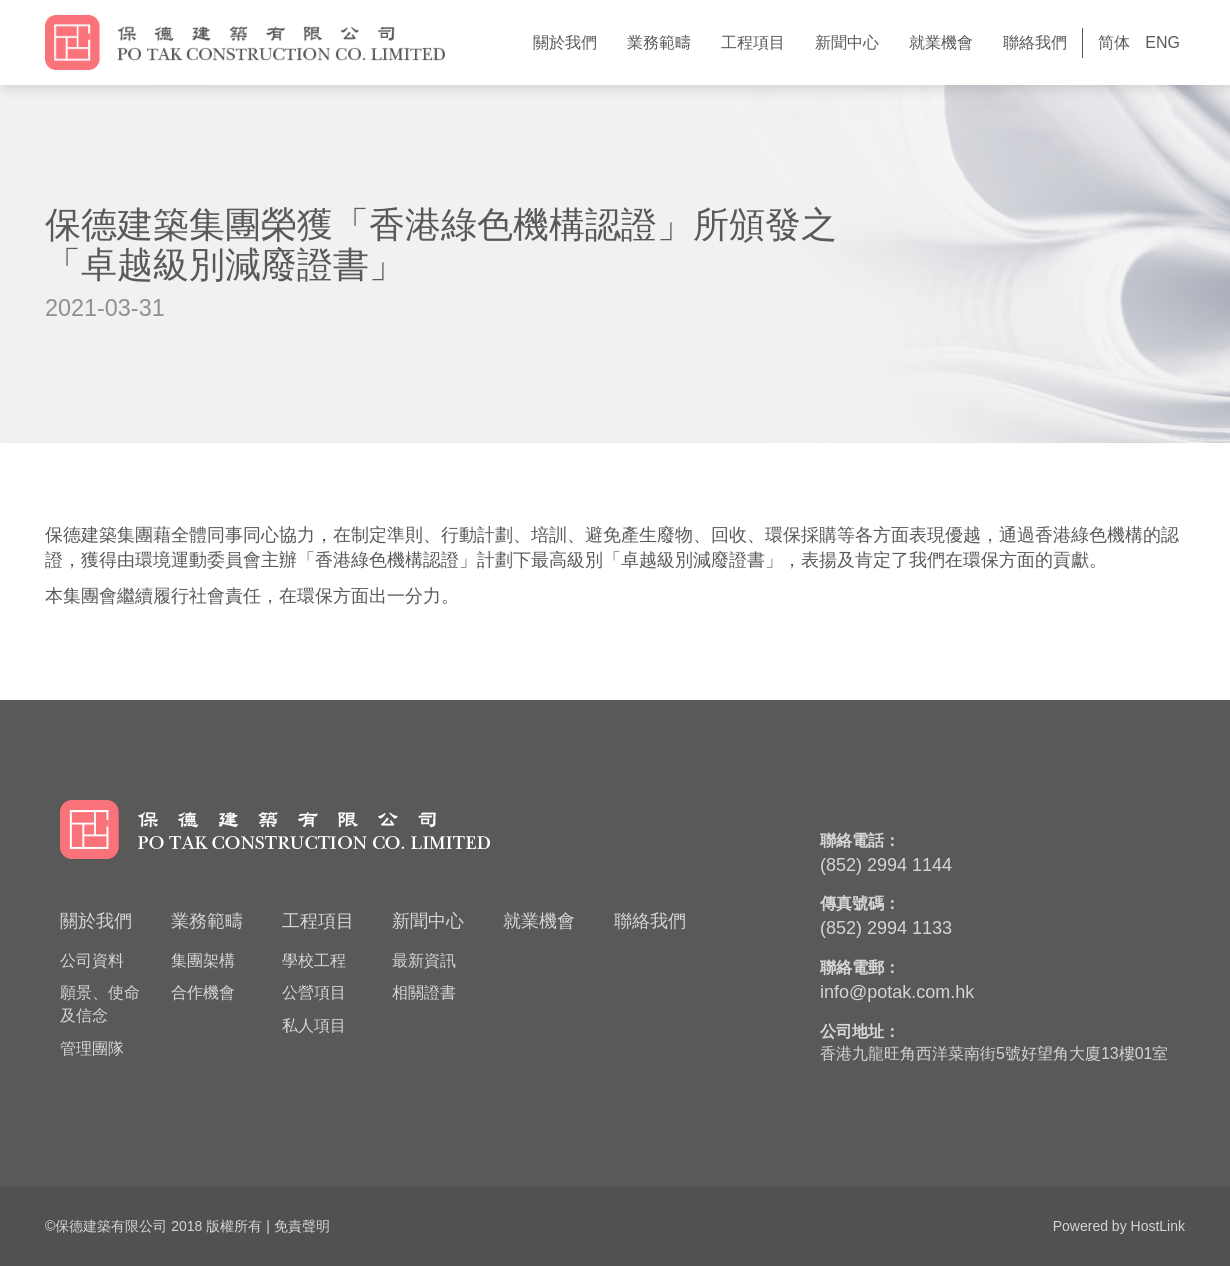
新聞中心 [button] (847, 42)
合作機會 (203, 992)
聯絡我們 (1035, 42)
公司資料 (92, 960)
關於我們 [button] (565, 42)
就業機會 (941, 42)
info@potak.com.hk (897, 992)
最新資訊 (424, 960)
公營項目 (314, 992)
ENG (1162, 42)
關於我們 (96, 921)
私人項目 (314, 1025)
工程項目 (318, 921)
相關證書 (424, 992)
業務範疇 (207, 921)
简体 (1114, 42)
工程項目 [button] (753, 42)
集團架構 (203, 960)
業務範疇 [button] (659, 42)
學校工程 (314, 960)
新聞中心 (428, 921)
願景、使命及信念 (100, 1004)
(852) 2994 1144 (886, 865)
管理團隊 (92, 1048)
